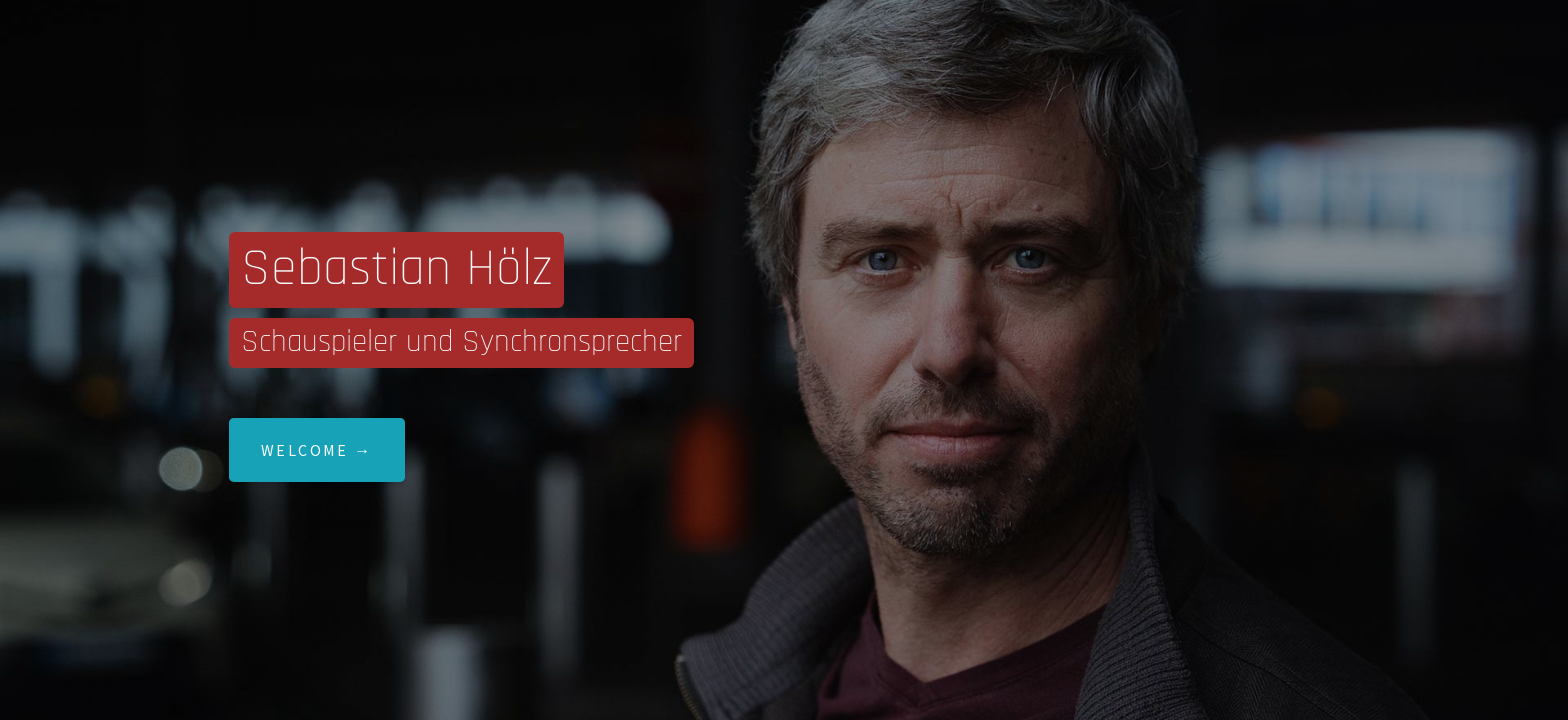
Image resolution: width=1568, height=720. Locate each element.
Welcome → (317, 450)
